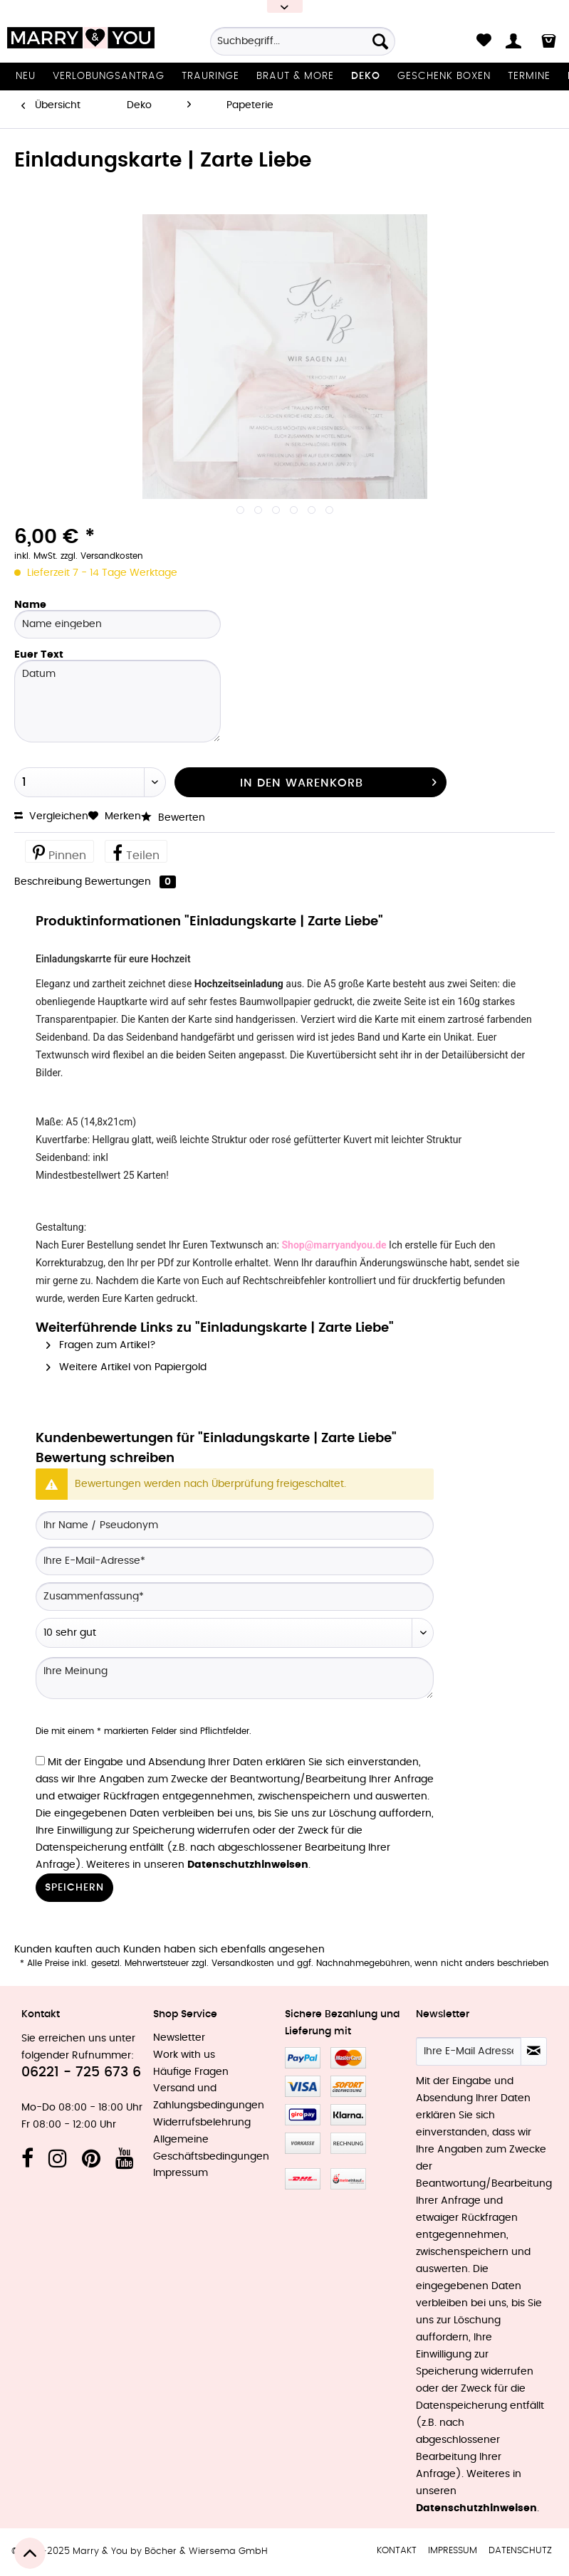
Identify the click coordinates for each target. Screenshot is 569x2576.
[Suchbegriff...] (302, 41)
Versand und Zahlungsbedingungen (208, 2096)
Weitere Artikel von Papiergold (126, 1367)
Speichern (74, 1888)
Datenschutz (520, 2550)
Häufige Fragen (191, 2072)
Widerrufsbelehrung (202, 2123)
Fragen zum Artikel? (101, 1345)
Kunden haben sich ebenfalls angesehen (224, 1950)
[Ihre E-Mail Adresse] (468, 2051)
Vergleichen (51, 816)
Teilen (136, 852)
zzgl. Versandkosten (102, 556)
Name (30, 605)
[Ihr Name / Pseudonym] (235, 1525)
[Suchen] (380, 41)
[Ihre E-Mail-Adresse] (235, 1561)
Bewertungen (130, 882)
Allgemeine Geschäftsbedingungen (211, 2148)
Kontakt (397, 2550)
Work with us (184, 2055)
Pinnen (59, 852)
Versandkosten (243, 1963)
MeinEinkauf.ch (348, 2178)
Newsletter (179, 2038)
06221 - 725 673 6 (81, 2072)
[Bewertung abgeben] (235, 1633)
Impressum (180, 2173)
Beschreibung (48, 882)
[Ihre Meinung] (235, 1678)
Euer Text (38, 655)
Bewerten (173, 818)
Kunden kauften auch (67, 1950)
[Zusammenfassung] (235, 1596)
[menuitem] (302, 46)
